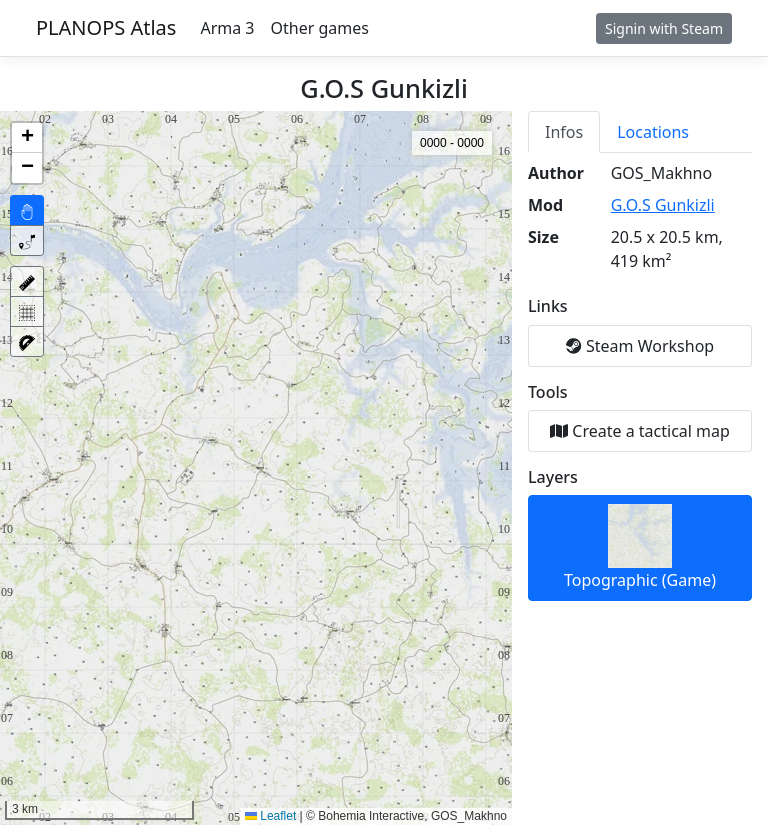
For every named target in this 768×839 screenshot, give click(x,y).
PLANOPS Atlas (106, 27)
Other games (320, 28)
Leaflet (270, 816)
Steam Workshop (640, 346)
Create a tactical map (640, 431)
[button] (27, 138)
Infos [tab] (564, 132)
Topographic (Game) (640, 547)
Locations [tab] (653, 132)
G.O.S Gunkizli (663, 205)
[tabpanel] (640, 381)
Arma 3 (227, 28)
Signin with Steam (664, 28)
